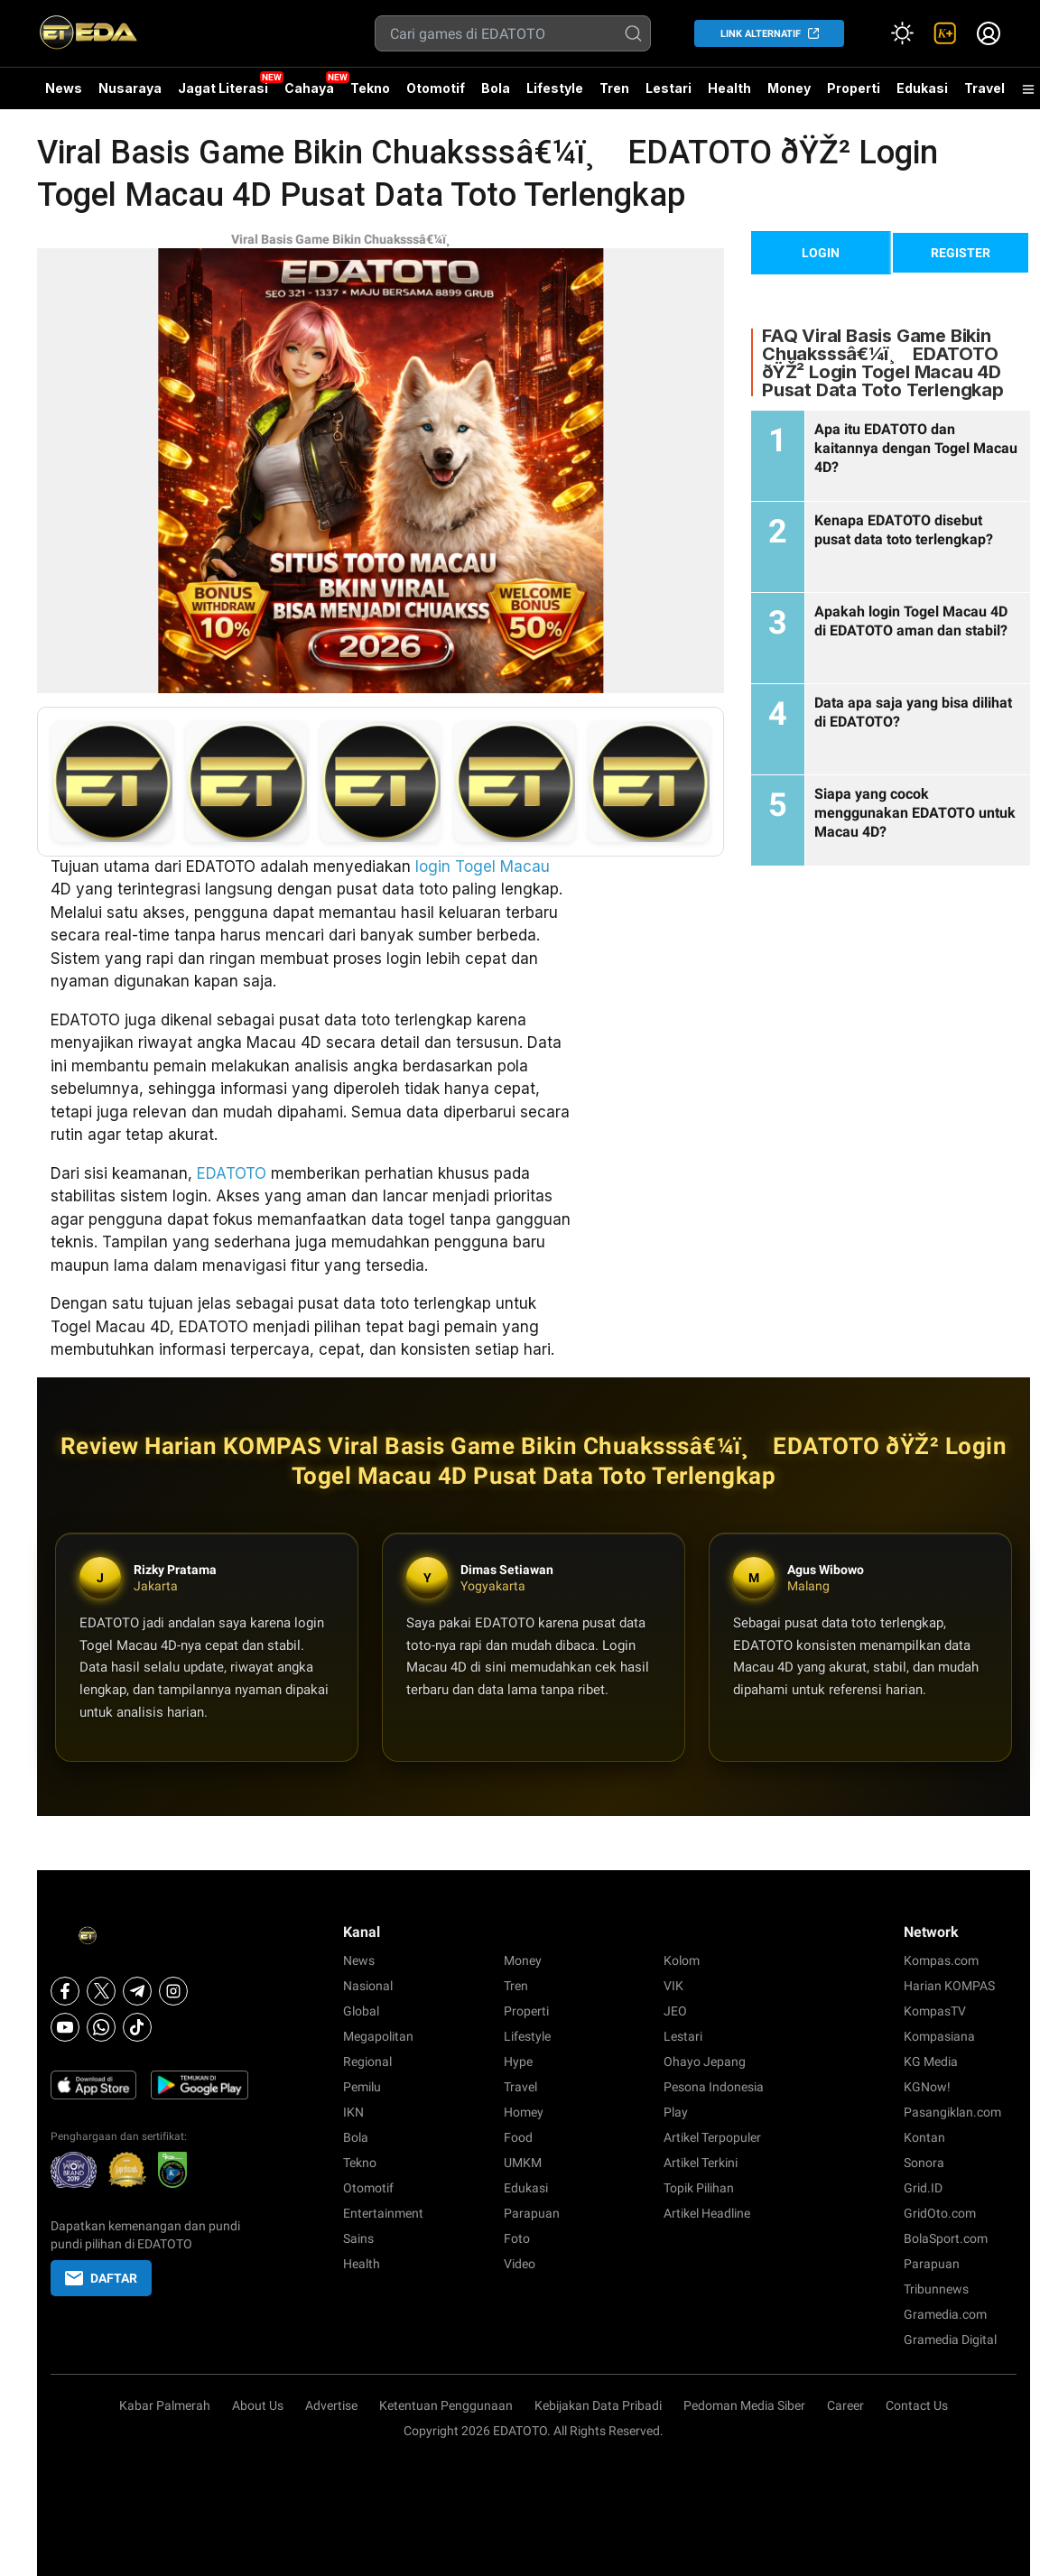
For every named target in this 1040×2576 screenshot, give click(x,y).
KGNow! (927, 2087)
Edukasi (922, 88)
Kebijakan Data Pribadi (598, 2405)
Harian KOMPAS (949, 1985)
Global (361, 2011)
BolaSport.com (946, 2238)
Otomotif (435, 88)
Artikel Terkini (701, 2162)
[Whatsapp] (101, 2027)
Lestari (668, 94)
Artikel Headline (707, 2213)
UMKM (523, 2162)
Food (518, 2137)
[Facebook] (65, 1991)
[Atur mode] (901, 33)
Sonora (924, 2162)
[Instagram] (173, 1991)
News (63, 88)
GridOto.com (940, 2213)
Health (729, 88)
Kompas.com (941, 1960)
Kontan (924, 2137)
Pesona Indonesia (714, 2087)
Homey (523, 2112)
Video (519, 2263)
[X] (101, 1991)
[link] (945, 33)
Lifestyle (554, 88)
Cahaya (309, 88)
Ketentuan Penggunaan (446, 2405)
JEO (675, 2011)
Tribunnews (936, 2289)
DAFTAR (101, 2278)
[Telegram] (137, 1991)
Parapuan (532, 2213)
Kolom (682, 1960)
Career (845, 2405)
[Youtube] (65, 2027)
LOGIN (821, 253)
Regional (367, 2061)
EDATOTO (231, 1173)
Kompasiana (939, 2036)
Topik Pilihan (699, 2188)
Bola (495, 88)
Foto (517, 2238)
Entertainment (383, 2213)
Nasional (368, 1985)
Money (789, 88)
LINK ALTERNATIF (760, 34)
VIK (673, 1985)
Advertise (331, 2405)
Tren (614, 88)
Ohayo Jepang (705, 2061)
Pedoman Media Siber (744, 2405)
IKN (353, 2112)
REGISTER (960, 253)
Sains (358, 2238)
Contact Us (917, 2405)
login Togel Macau (482, 866)
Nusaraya (130, 88)
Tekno (370, 88)
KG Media (931, 2061)
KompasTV (935, 2011)
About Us (257, 2405)
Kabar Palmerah (164, 2405)
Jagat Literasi (223, 88)
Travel (984, 88)
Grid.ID (923, 2188)
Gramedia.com (945, 2314)
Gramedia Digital (950, 2339)
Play (676, 2112)
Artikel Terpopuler (712, 2137)
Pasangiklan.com (952, 2112)
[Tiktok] (137, 2027)
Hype (518, 2061)
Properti (853, 88)
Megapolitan (378, 2036)
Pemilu (362, 2087)
